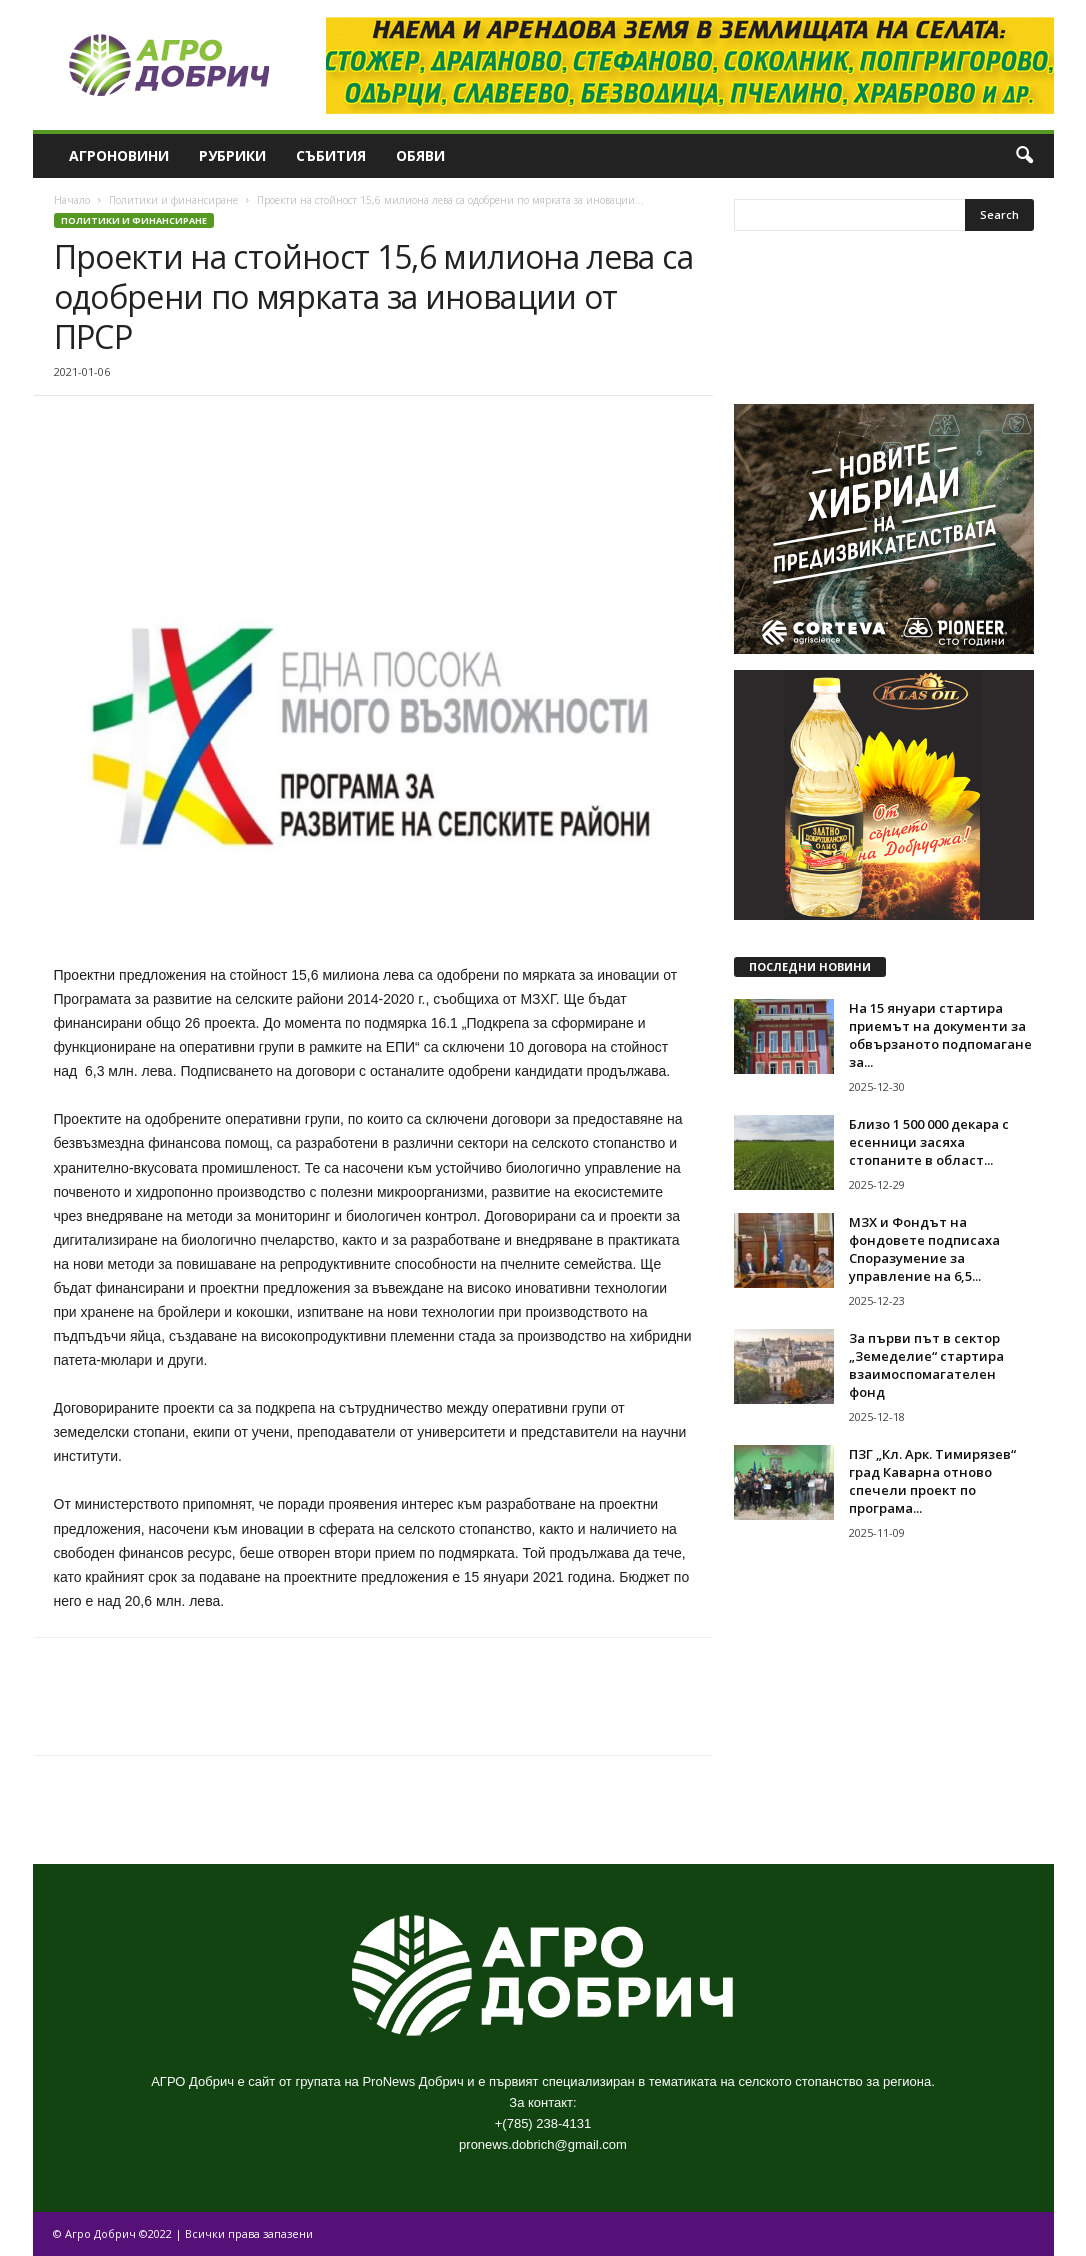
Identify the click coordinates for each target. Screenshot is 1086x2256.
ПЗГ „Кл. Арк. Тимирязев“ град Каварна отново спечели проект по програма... (932, 1481)
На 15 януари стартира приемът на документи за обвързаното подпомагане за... (940, 1035)
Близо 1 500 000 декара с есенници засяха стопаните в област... (929, 1142)
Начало (72, 200)
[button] (1024, 156)
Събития (331, 155)
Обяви (420, 155)
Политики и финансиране (173, 200)
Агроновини (119, 155)
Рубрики (232, 155)
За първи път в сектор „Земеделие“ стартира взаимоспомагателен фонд (926, 1365)
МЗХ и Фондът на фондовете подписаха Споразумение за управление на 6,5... (924, 1249)
